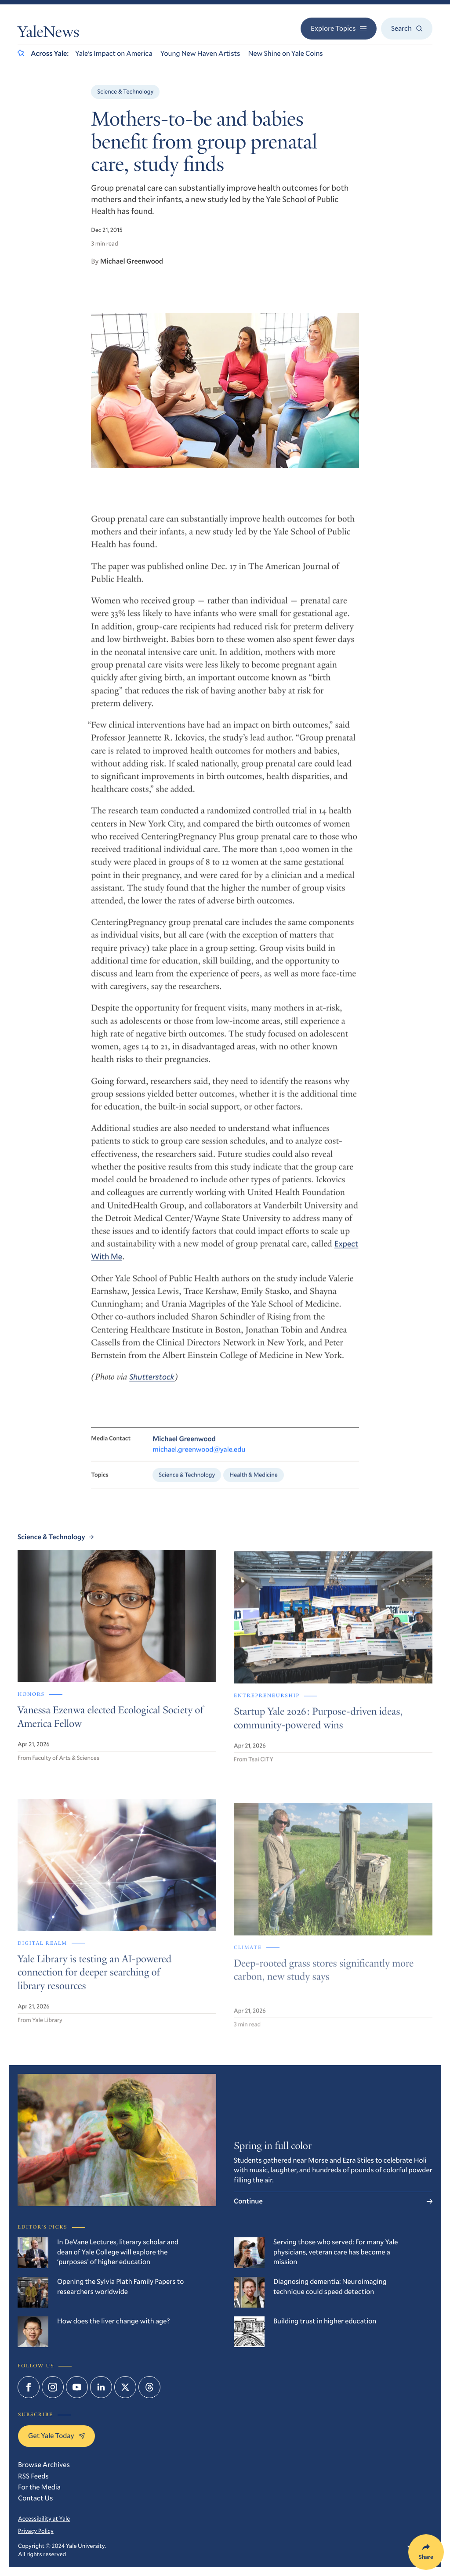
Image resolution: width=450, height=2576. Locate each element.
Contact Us (35, 2498)
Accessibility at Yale (44, 2518)
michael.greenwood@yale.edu (198, 1460)
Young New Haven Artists (200, 53)
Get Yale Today (56, 2435)
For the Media (39, 2487)
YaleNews (48, 34)
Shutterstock (151, 1387)
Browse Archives (44, 2464)
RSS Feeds (33, 2476)
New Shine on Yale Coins (285, 53)
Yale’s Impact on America (113, 53)
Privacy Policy (36, 2531)
